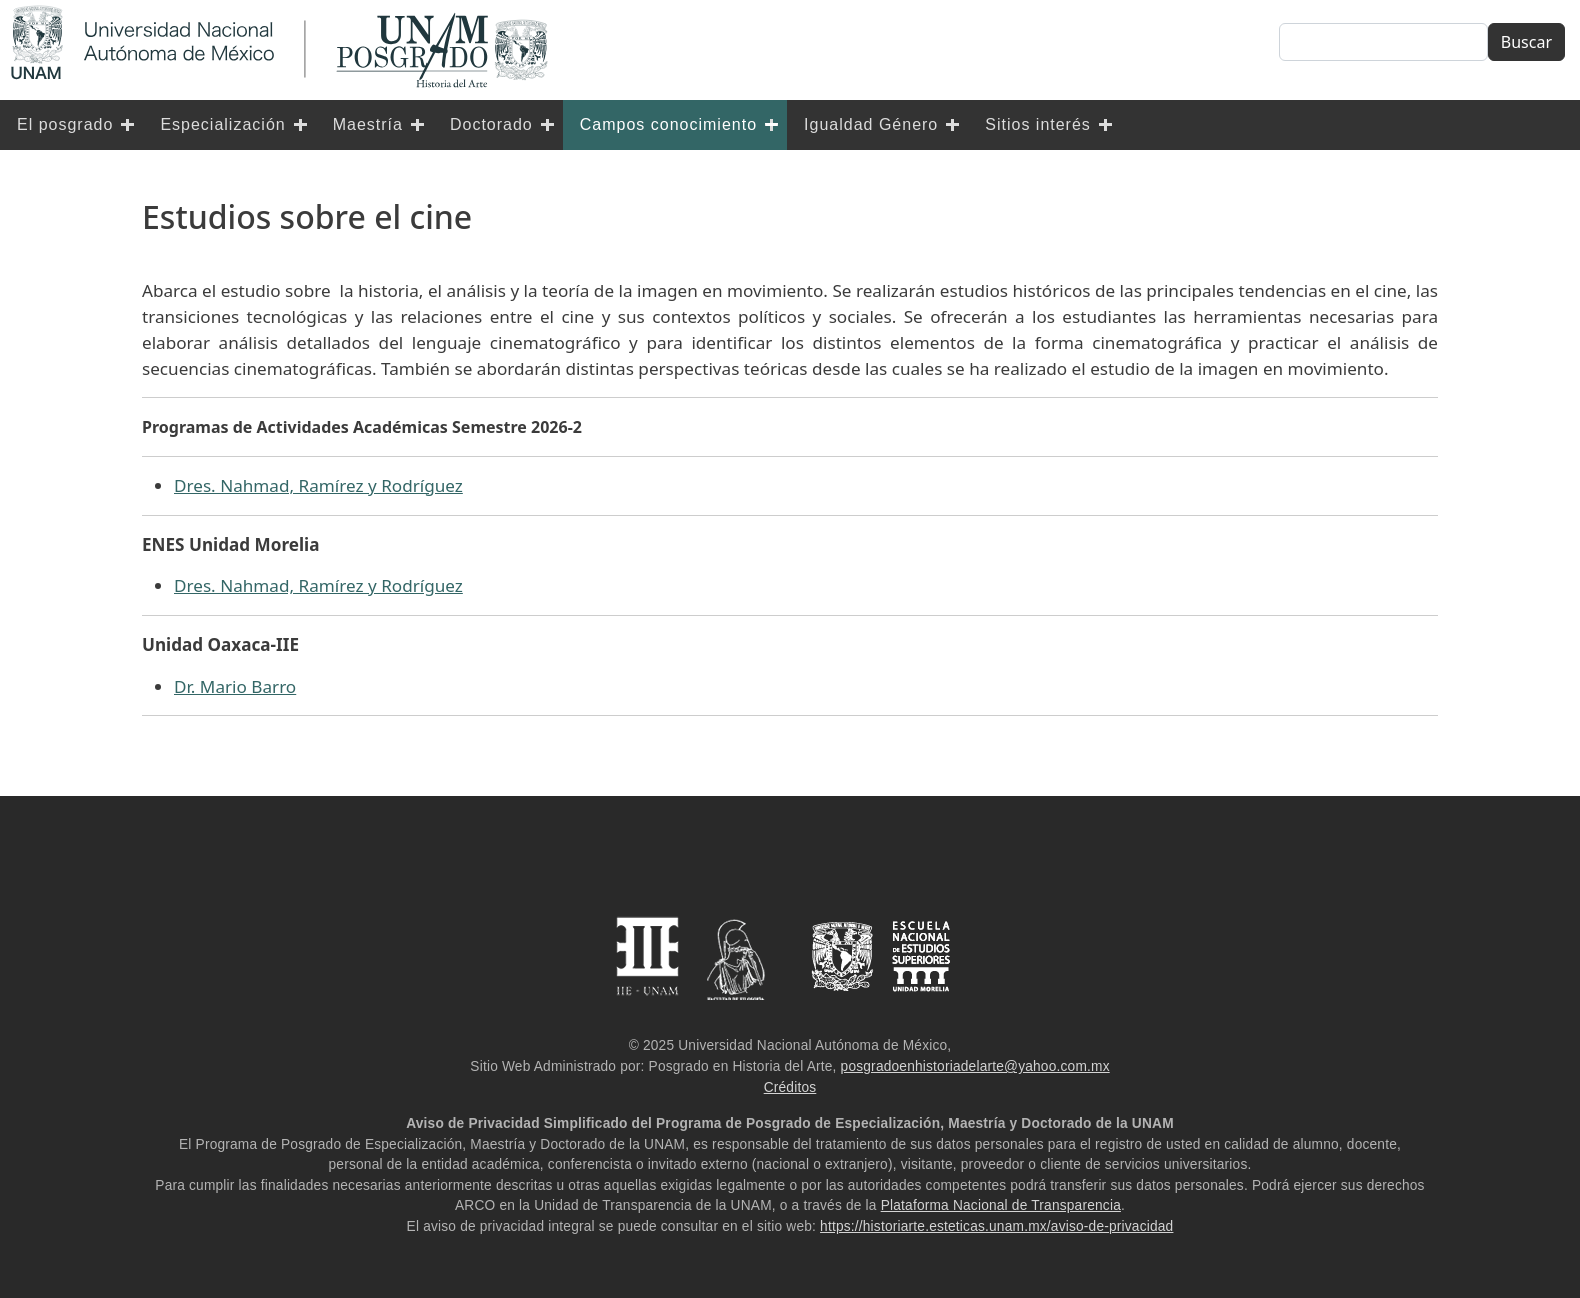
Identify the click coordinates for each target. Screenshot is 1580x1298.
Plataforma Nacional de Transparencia (1001, 1205)
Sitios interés (1038, 124)
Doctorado (491, 124)
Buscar (1526, 42)
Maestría (368, 124)
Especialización (222, 124)
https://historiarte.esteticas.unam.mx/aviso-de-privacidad (996, 1226)
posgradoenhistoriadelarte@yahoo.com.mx (975, 1066)
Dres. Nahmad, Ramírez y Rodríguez (318, 485)
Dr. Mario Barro (235, 686)
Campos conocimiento (668, 124)
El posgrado (65, 124)
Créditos (790, 1087)
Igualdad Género (871, 124)
